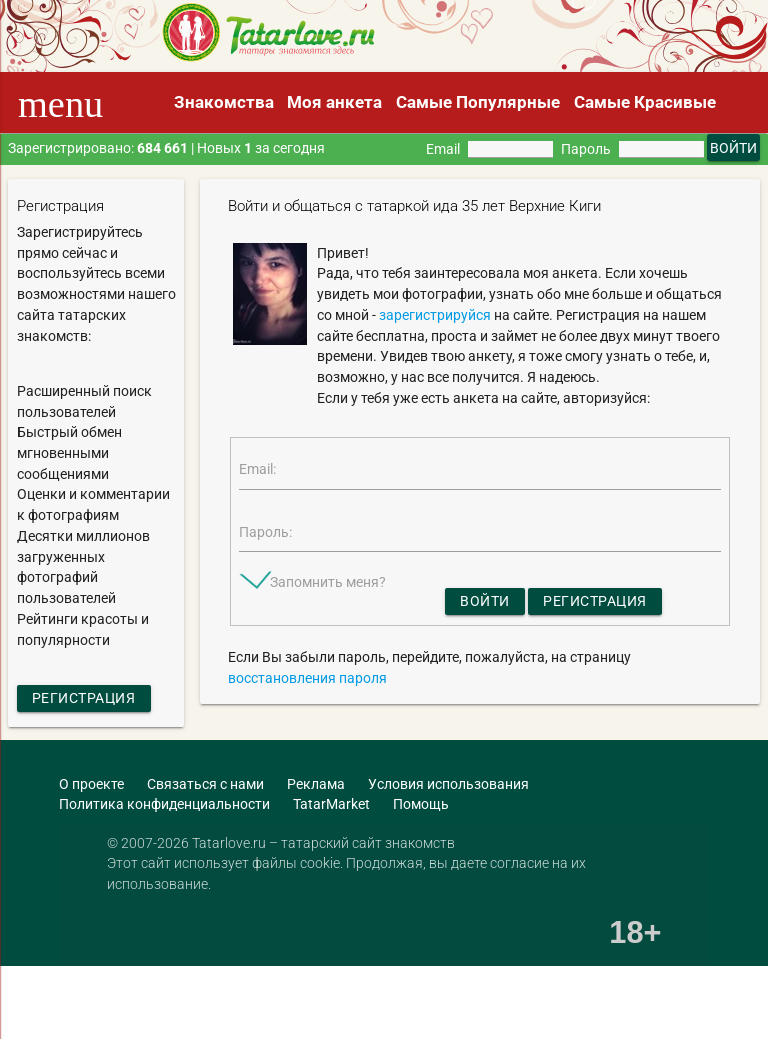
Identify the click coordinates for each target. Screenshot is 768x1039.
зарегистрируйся (435, 315)
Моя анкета (334, 102)
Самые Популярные (478, 102)
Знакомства (224, 102)
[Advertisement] (234, 1004)
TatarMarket (331, 804)
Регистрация (84, 698)
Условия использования (448, 784)
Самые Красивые (645, 102)
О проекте (91, 784)
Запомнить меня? (328, 582)
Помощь (421, 804)
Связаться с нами (205, 784)
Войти (485, 601)
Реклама (316, 784)
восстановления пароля (307, 678)
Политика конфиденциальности (164, 804)
